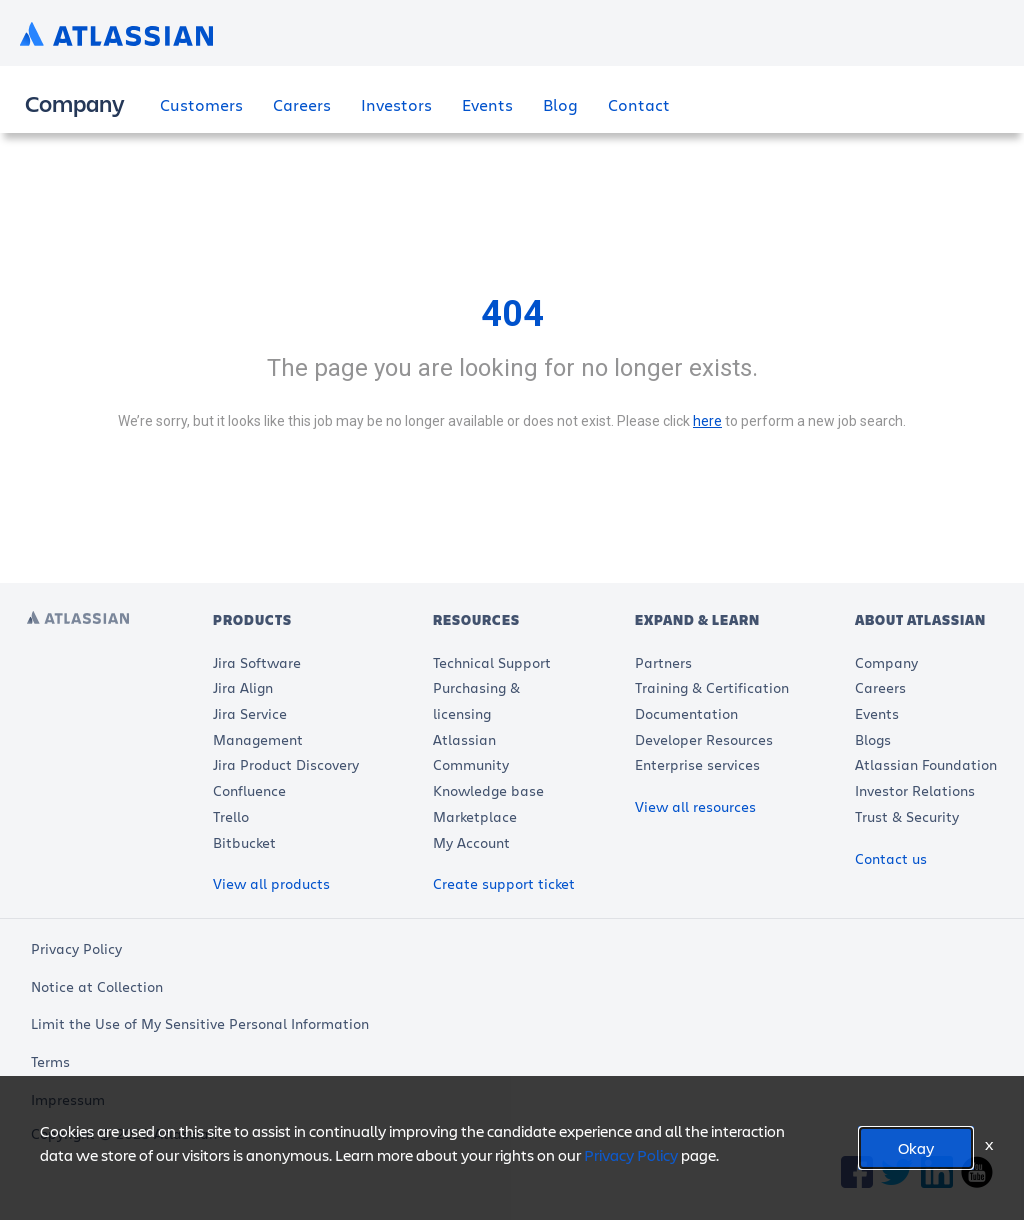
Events (487, 104)
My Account (471, 842)
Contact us (891, 858)
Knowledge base (488, 790)
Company (886, 662)
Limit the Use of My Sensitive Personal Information (200, 1023)
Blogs (873, 739)
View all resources (695, 806)
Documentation (686, 713)
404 (512, 314)
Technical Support (492, 662)
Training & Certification (712, 687)
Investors (396, 104)
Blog (560, 104)
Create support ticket (504, 883)
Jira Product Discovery (286, 764)
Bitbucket (244, 842)
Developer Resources (704, 739)
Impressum (68, 1099)
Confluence (249, 790)
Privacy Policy (76, 948)
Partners (663, 662)
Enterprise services (697, 764)
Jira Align (243, 687)
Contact (639, 104)
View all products (271, 883)
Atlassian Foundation (926, 764)
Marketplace (475, 816)
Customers (201, 104)
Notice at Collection (97, 986)
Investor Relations (915, 790)
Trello (231, 816)
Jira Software (257, 662)
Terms (50, 1061)
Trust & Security (907, 816)
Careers (302, 104)
